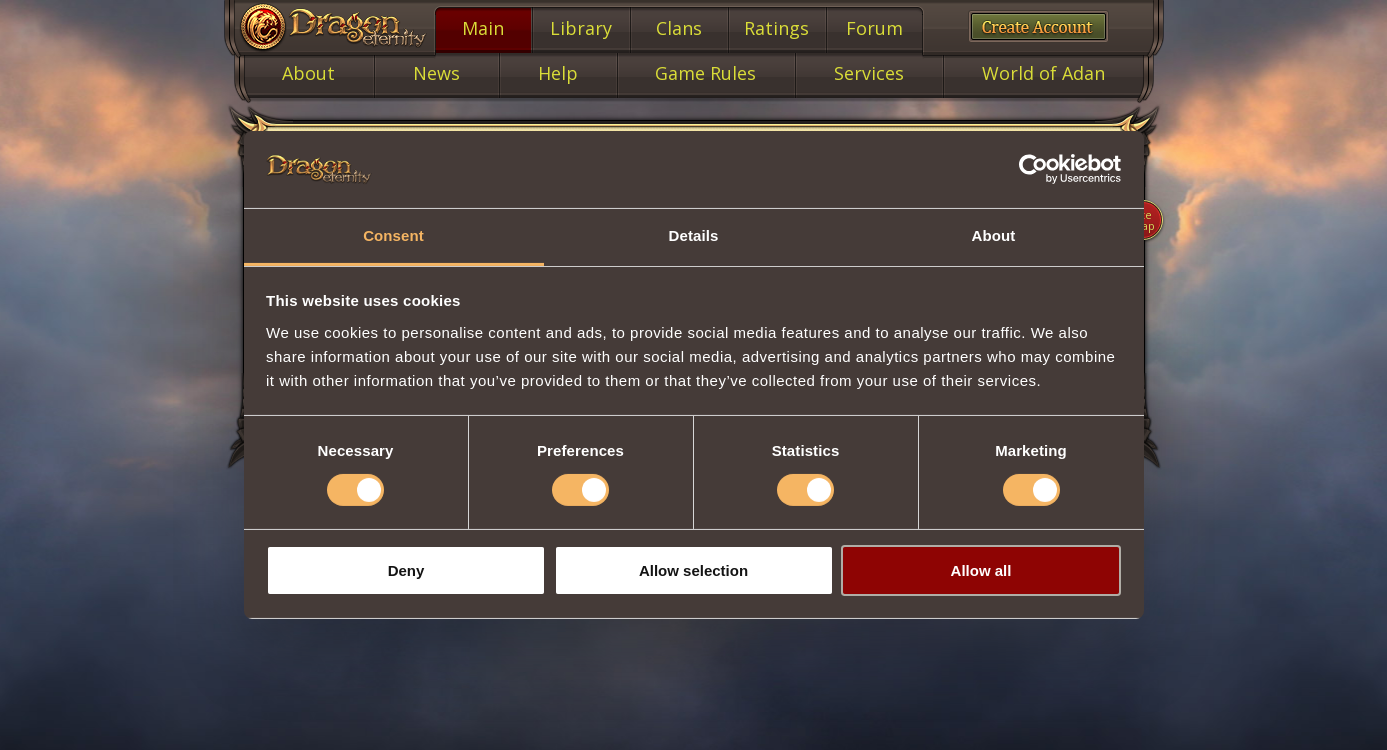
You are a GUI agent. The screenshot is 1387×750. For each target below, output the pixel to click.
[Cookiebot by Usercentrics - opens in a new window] (1033, 169)
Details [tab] (694, 235)
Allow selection (693, 570)
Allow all (981, 570)
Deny (406, 570)
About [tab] (994, 235)
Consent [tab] (393, 235)
